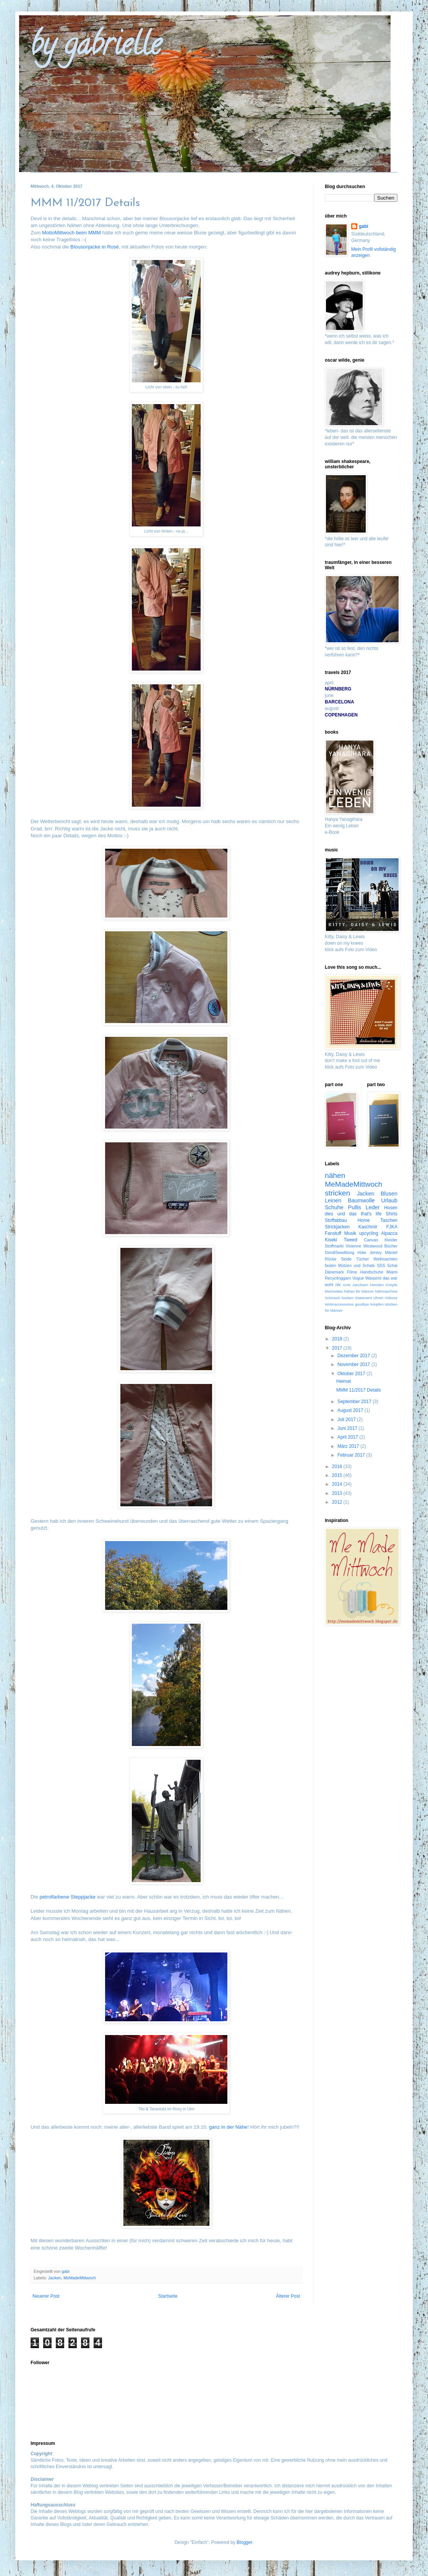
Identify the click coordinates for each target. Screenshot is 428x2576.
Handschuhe (371, 1272)
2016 (338, 1466)
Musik (350, 1233)
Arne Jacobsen (355, 1285)
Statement (363, 1298)
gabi (363, 226)
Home (364, 1220)
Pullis (354, 1207)
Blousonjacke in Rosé (94, 247)
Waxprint (373, 1278)
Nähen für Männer (359, 1291)
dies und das (341, 1214)
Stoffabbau (336, 1220)
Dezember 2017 (354, 1355)
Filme (352, 1272)
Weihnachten (385, 1259)
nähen (335, 1175)
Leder (373, 1207)
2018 (338, 1339)
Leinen (333, 1200)
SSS (381, 1265)
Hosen (390, 1207)
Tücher (362, 1259)
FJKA (391, 1227)
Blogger (244, 2542)
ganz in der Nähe (228, 2127)
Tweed (350, 1240)
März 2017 (348, 1446)
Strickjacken (337, 1227)
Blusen (389, 1194)
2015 (338, 1475)
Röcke (331, 1259)
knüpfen (376, 1304)
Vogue (358, 1278)
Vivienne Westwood (364, 1246)
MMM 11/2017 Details (358, 1390)
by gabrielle (96, 47)
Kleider (390, 1240)
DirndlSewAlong (339, 1252)
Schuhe (334, 1207)
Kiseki (331, 1240)
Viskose (391, 1298)
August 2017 (351, 1410)
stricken (337, 1193)
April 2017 (348, 1437)
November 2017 (354, 1364)
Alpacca (389, 1233)
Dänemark (334, 1272)
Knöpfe (391, 1285)
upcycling (368, 1233)
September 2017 (355, 1401)
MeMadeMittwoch (79, 2278)
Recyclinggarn (338, 1278)
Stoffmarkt (334, 1246)
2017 (338, 1348)
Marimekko (334, 1291)
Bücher (390, 1246)
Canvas (371, 1240)
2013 (338, 1493)
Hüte (362, 1252)
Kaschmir (368, 1227)
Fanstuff (333, 1233)
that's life (371, 1214)
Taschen (388, 1220)
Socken (347, 1298)
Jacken (54, 2278)
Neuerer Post (46, 2296)
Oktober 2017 (351, 1373)
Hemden (377, 1285)
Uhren (378, 1298)
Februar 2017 (351, 1455)
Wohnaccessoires (339, 1304)
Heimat (343, 1381)
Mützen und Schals (356, 1265)
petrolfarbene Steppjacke (67, 1897)
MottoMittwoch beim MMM (71, 233)
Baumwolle (361, 1200)
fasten (330, 1265)
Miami (391, 1272)
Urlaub (389, 1200)
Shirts (391, 1214)
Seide (346, 1259)
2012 (338, 1502)
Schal (392, 1265)
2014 (338, 1484)
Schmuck (332, 1298)
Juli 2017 (347, 1419)
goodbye (362, 1304)
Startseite (168, 2296)
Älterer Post (288, 2296)
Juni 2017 (347, 1428)
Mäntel (391, 1252)
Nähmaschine (386, 1291)
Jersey (376, 1252)
